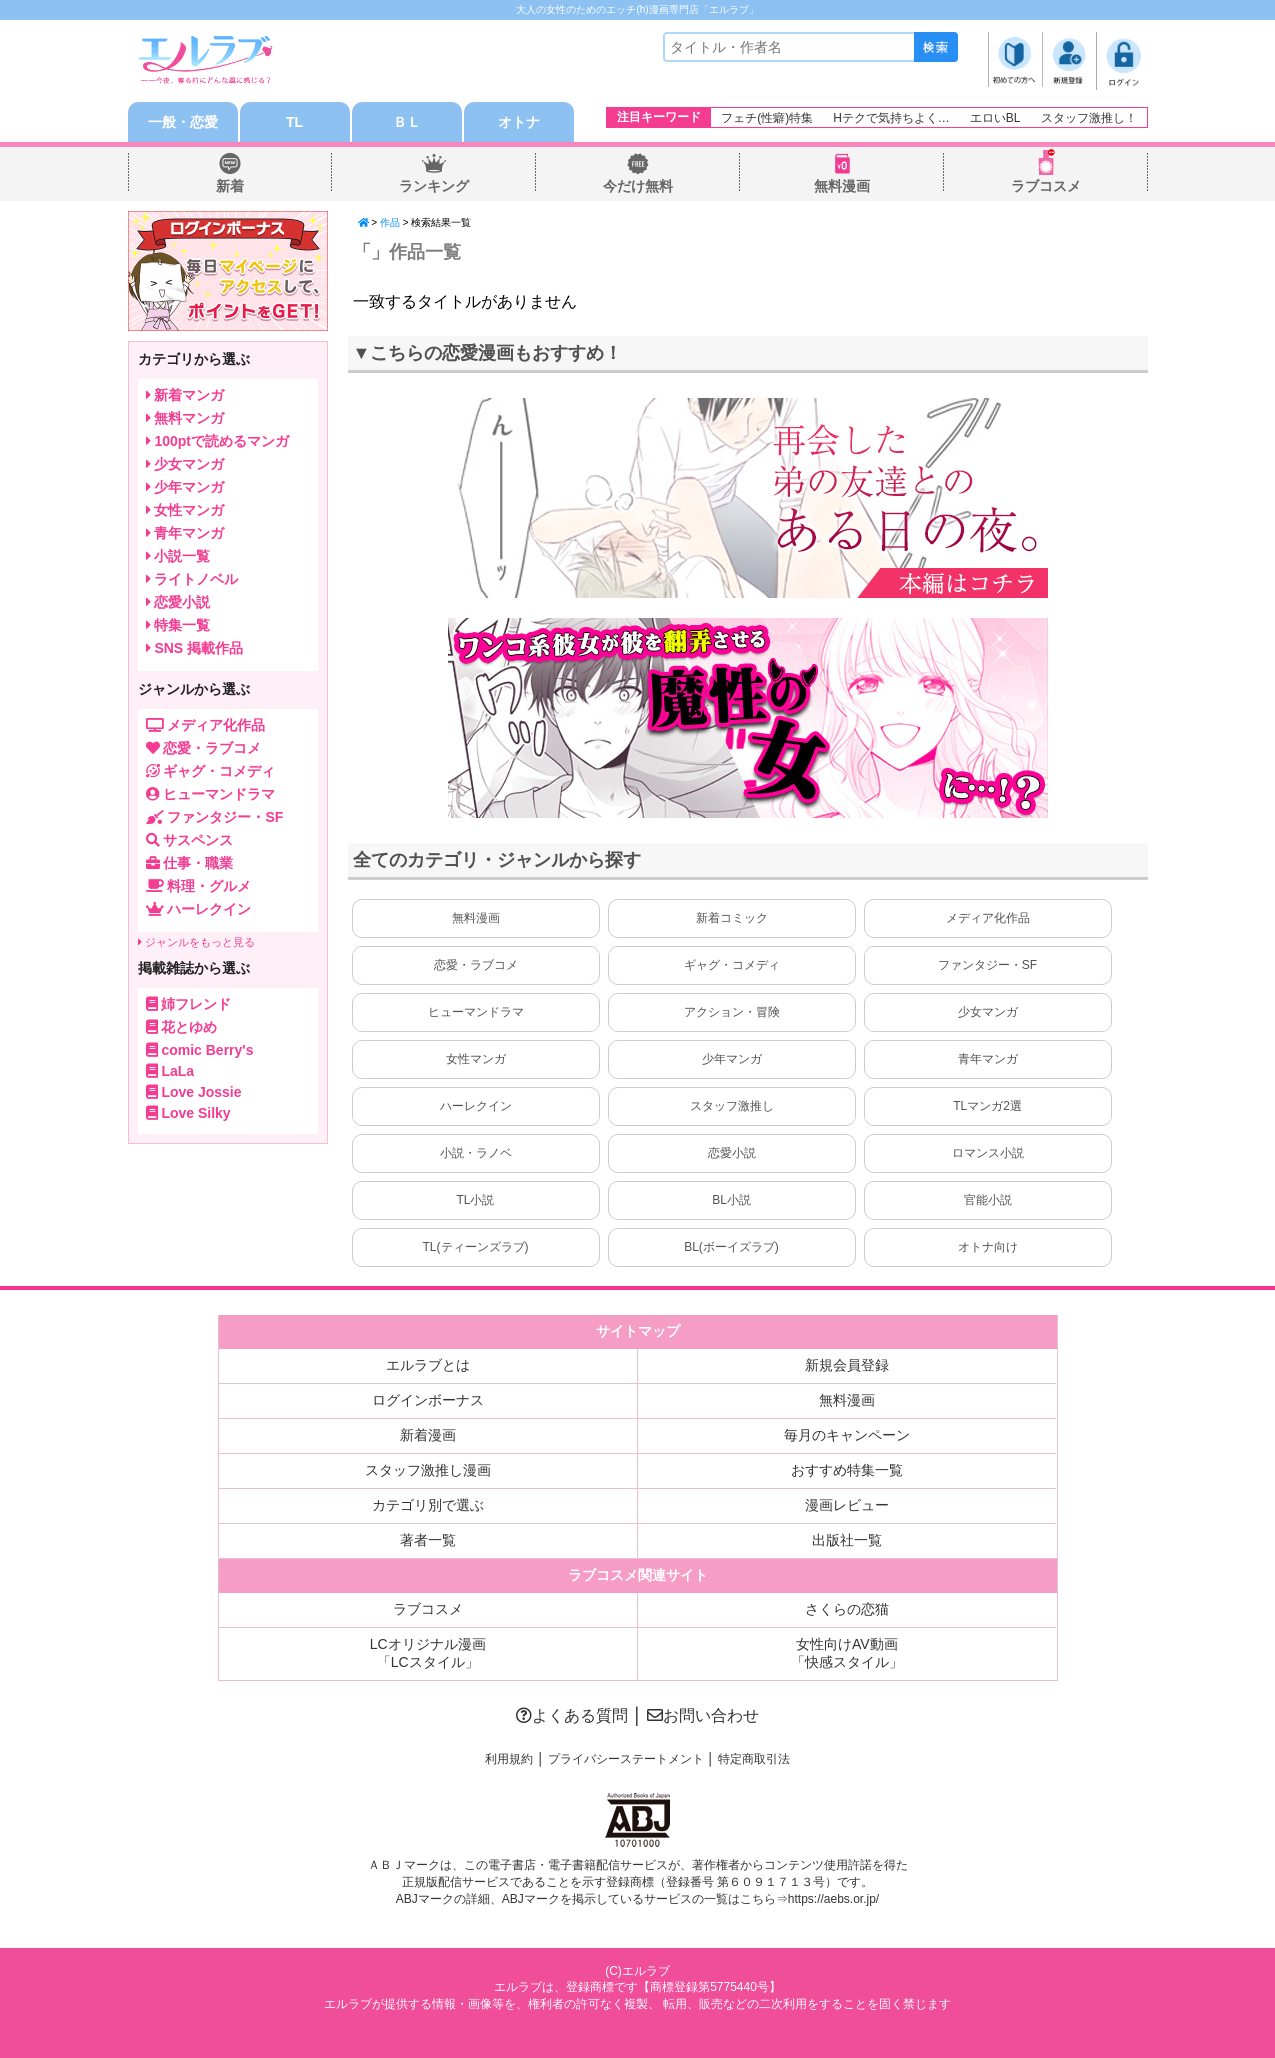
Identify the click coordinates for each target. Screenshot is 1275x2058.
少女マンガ (988, 1012)
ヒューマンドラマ (476, 1012)
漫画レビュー (847, 1505)
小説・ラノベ (476, 1153)
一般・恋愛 (183, 122)
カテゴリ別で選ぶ (428, 1505)
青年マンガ (988, 1059)
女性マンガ (476, 1059)
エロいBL (995, 118)
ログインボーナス (428, 1400)
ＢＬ (407, 122)
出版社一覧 (847, 1540)
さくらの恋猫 (847, 1609)
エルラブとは (428, 1365)
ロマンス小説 (988, 1153)
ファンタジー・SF (987, 965)
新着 (230, 186)
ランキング (434, 186)
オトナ (519, 122)
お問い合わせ (703, 1715)
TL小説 (475, 1200)
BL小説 (731, 1200)
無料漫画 (842, 186)
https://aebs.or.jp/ (833, 1899)
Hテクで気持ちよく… (891, 118)
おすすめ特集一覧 (847, 1470)
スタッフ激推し (732, 1106)
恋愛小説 (732, 1153)
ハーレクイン (476, 1106)
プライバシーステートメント (626, 1759)
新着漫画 (428, 1435)
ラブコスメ (1046, 186)
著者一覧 (428, 1540)
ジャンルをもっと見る (196, 942)
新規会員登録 (847, 1365)
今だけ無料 (638, 186)
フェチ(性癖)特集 (767, 118)
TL (294, 122)
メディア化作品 (988, 918)
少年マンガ (732, 1059)
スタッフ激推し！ (1089, 118)
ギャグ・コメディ (732, 965)
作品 (390, 222)
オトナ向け (988, 1247)
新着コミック (732, 918)
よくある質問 (572, 1715)
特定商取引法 (754, 1759)
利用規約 (509, 1759)
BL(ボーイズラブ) (731, 1247)
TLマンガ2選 (987, 1106)
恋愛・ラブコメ (476, 965)
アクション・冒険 (732, 1012)
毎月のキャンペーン (847, 1435)
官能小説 (988, 1200)
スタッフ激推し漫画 (428, 1470)
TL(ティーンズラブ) (476, 1247)
